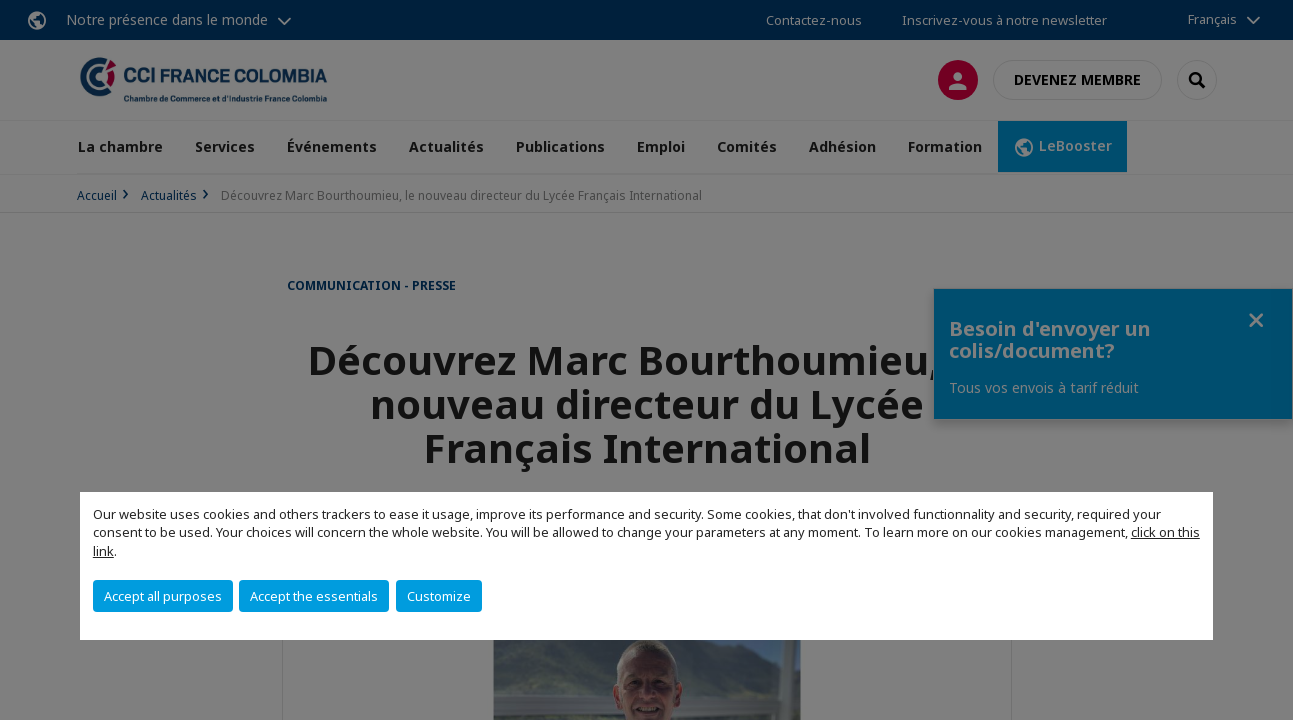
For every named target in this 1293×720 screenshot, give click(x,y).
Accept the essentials (314, 596)
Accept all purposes (163, 596)
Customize (439, 596)
